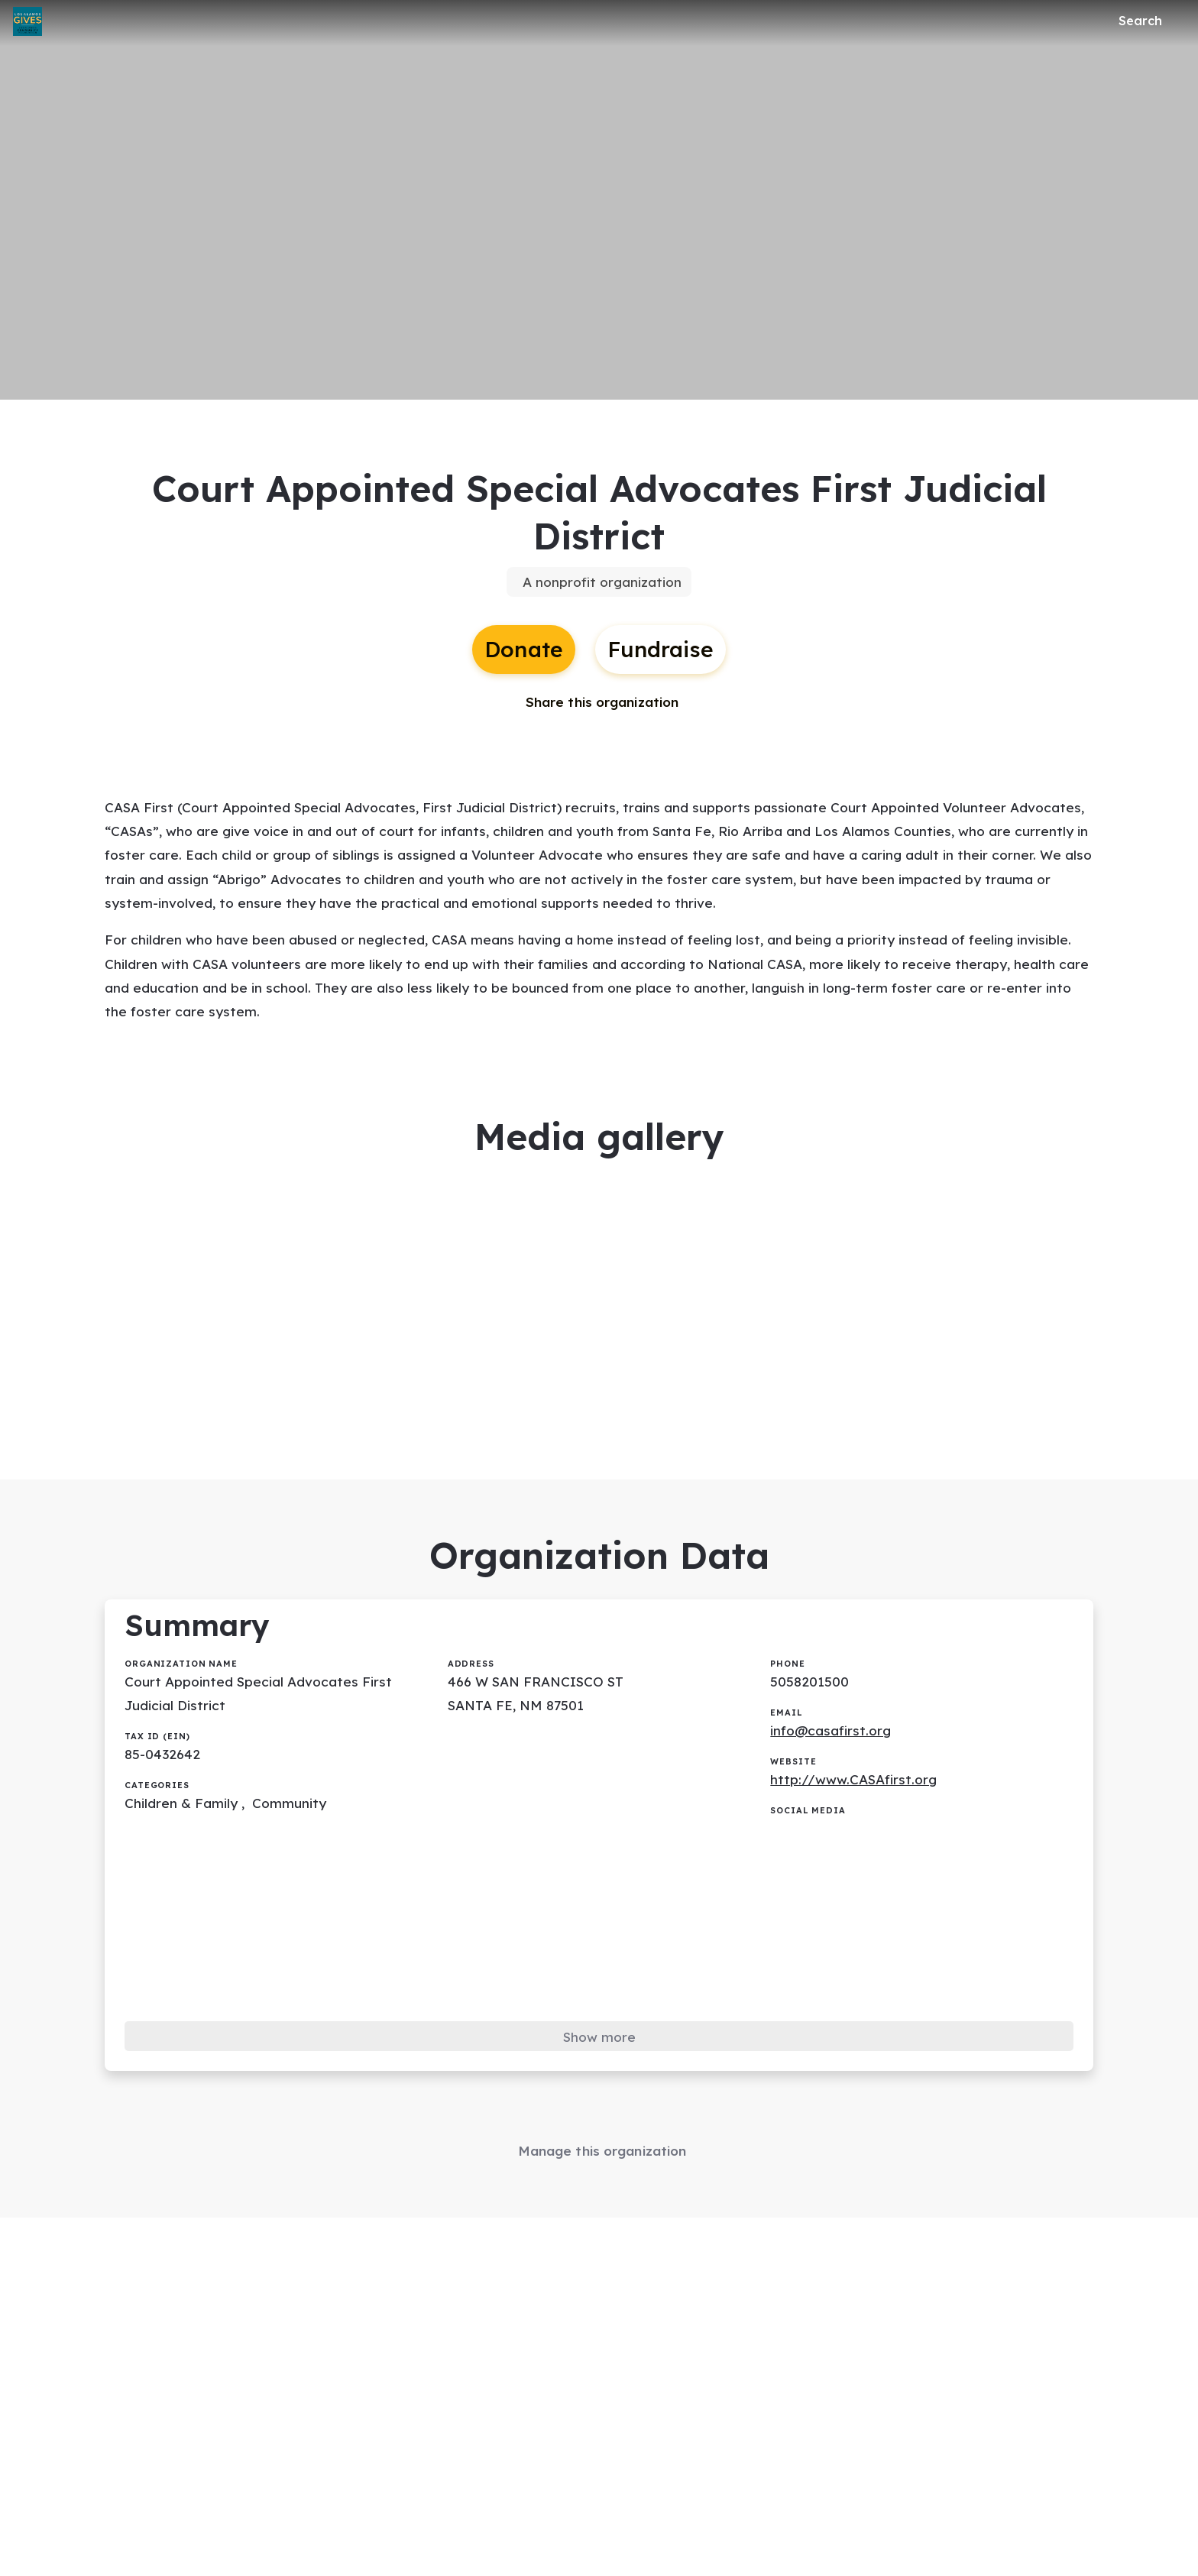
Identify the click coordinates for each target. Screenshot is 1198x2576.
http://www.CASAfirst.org (856, 1817)
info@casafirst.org (833, 1767)
